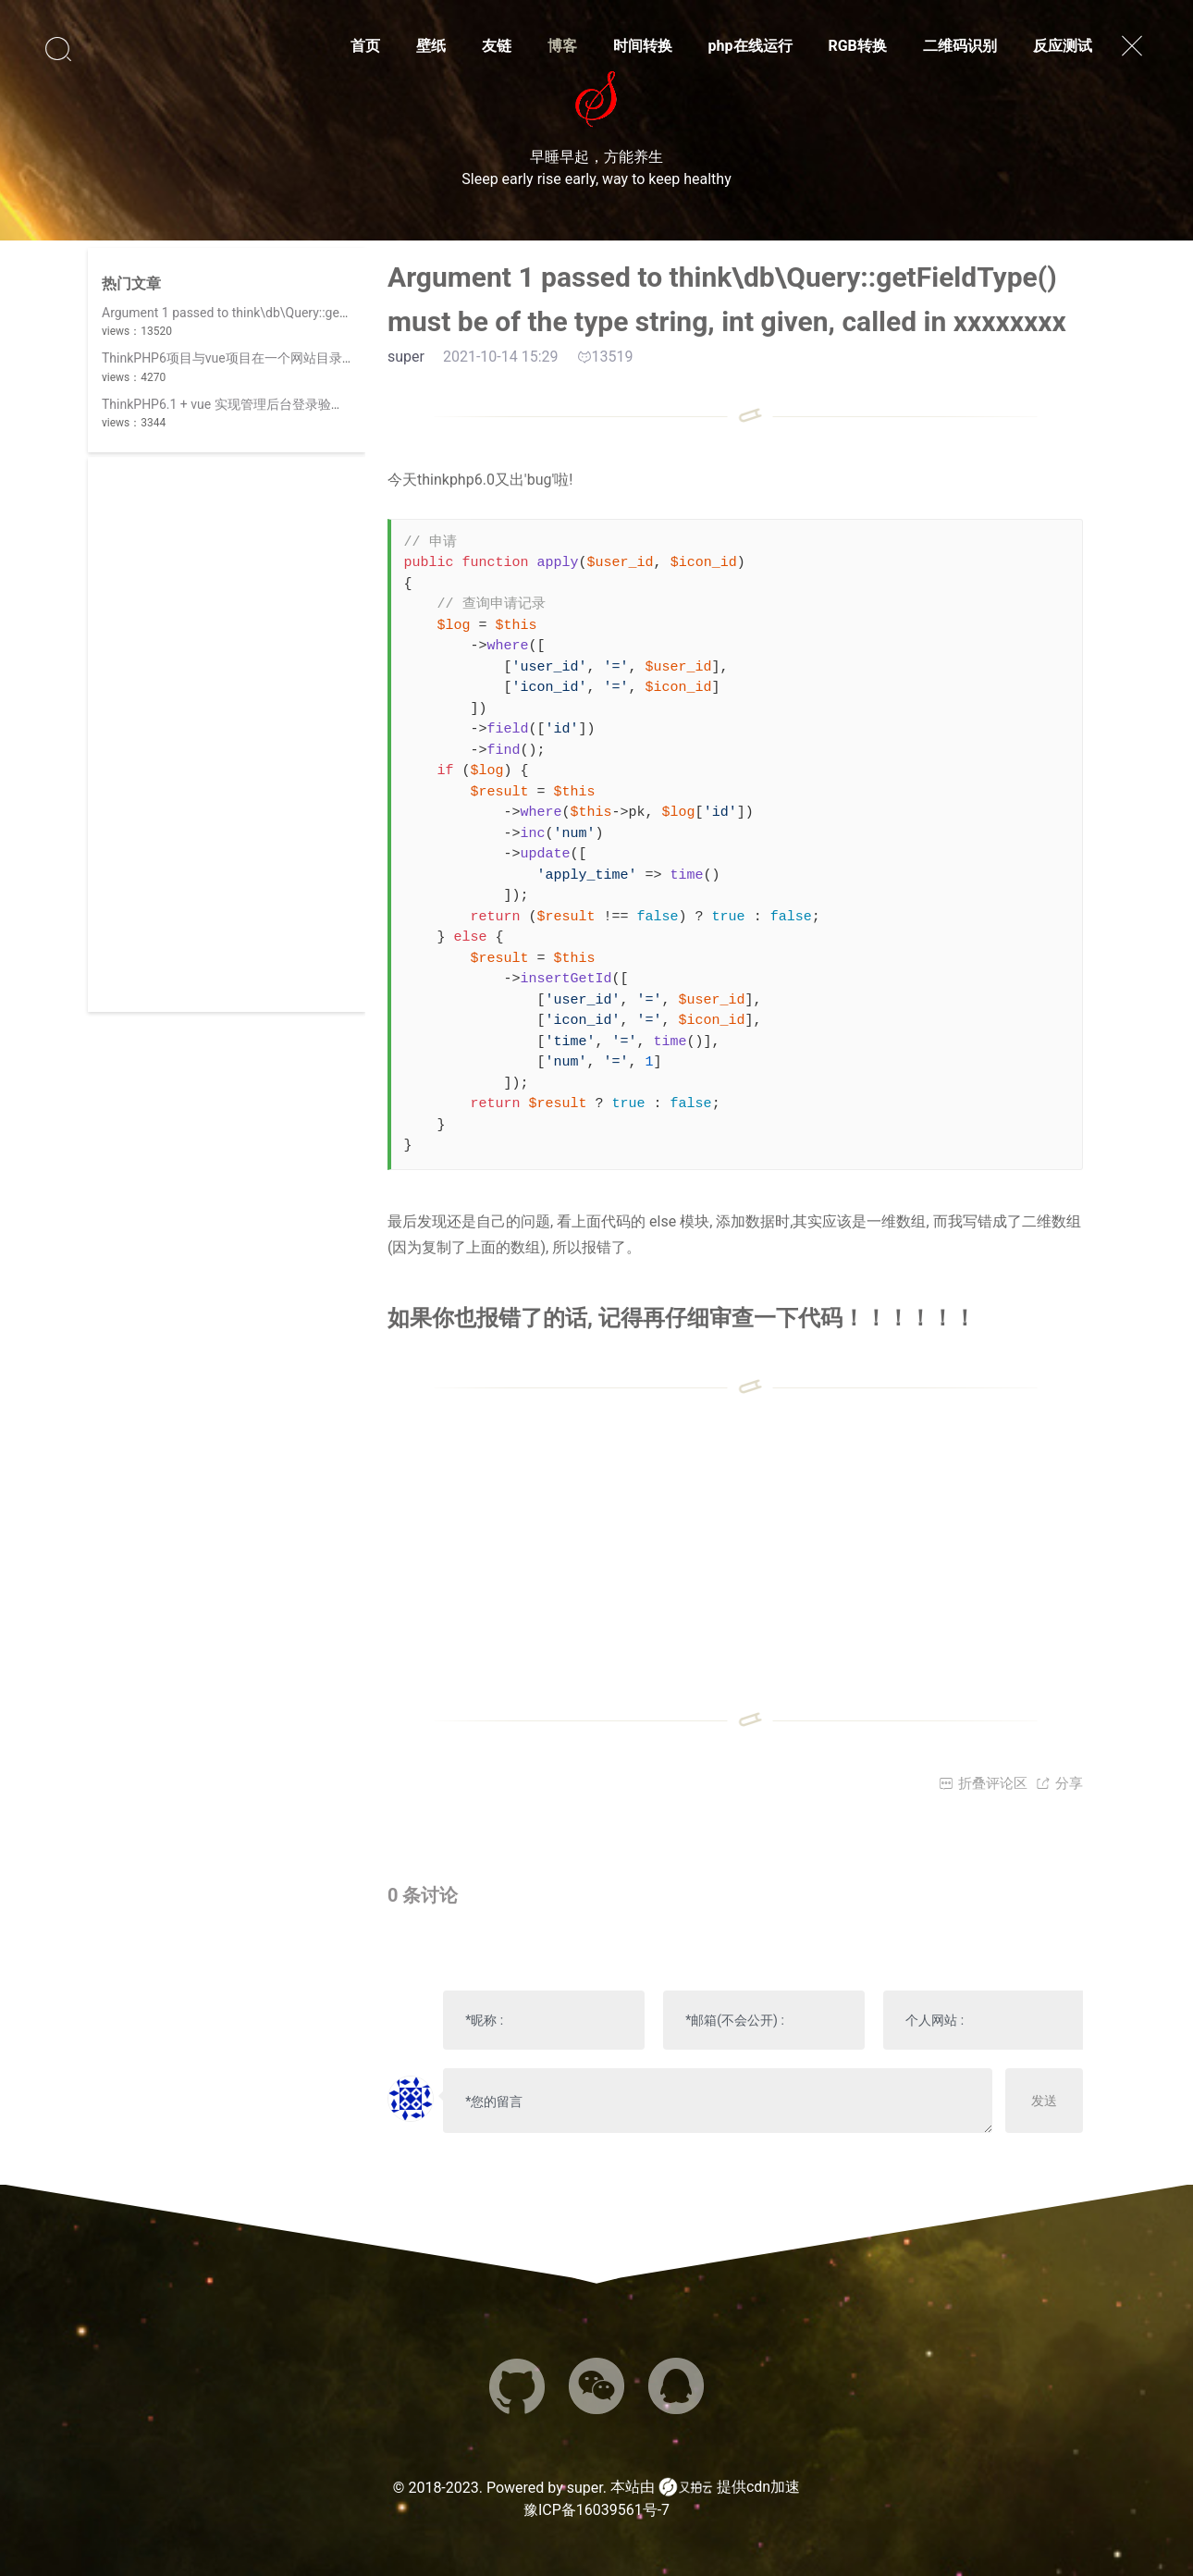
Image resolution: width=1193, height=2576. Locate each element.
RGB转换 (857, 46)
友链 (496, 46)
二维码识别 (960, 46)
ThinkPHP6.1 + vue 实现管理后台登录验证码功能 (242, 404)
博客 (562, 46)
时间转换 (642, 46)
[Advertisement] (226, 734)
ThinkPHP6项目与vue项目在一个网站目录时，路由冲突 (261, 358)
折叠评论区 (983, 1783)
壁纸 (431, 46)
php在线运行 (750, 46)
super (585, 2487)
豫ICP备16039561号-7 (596, 2510)
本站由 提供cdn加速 (705, 2487)
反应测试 (1062, 46)
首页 (365, 46)
